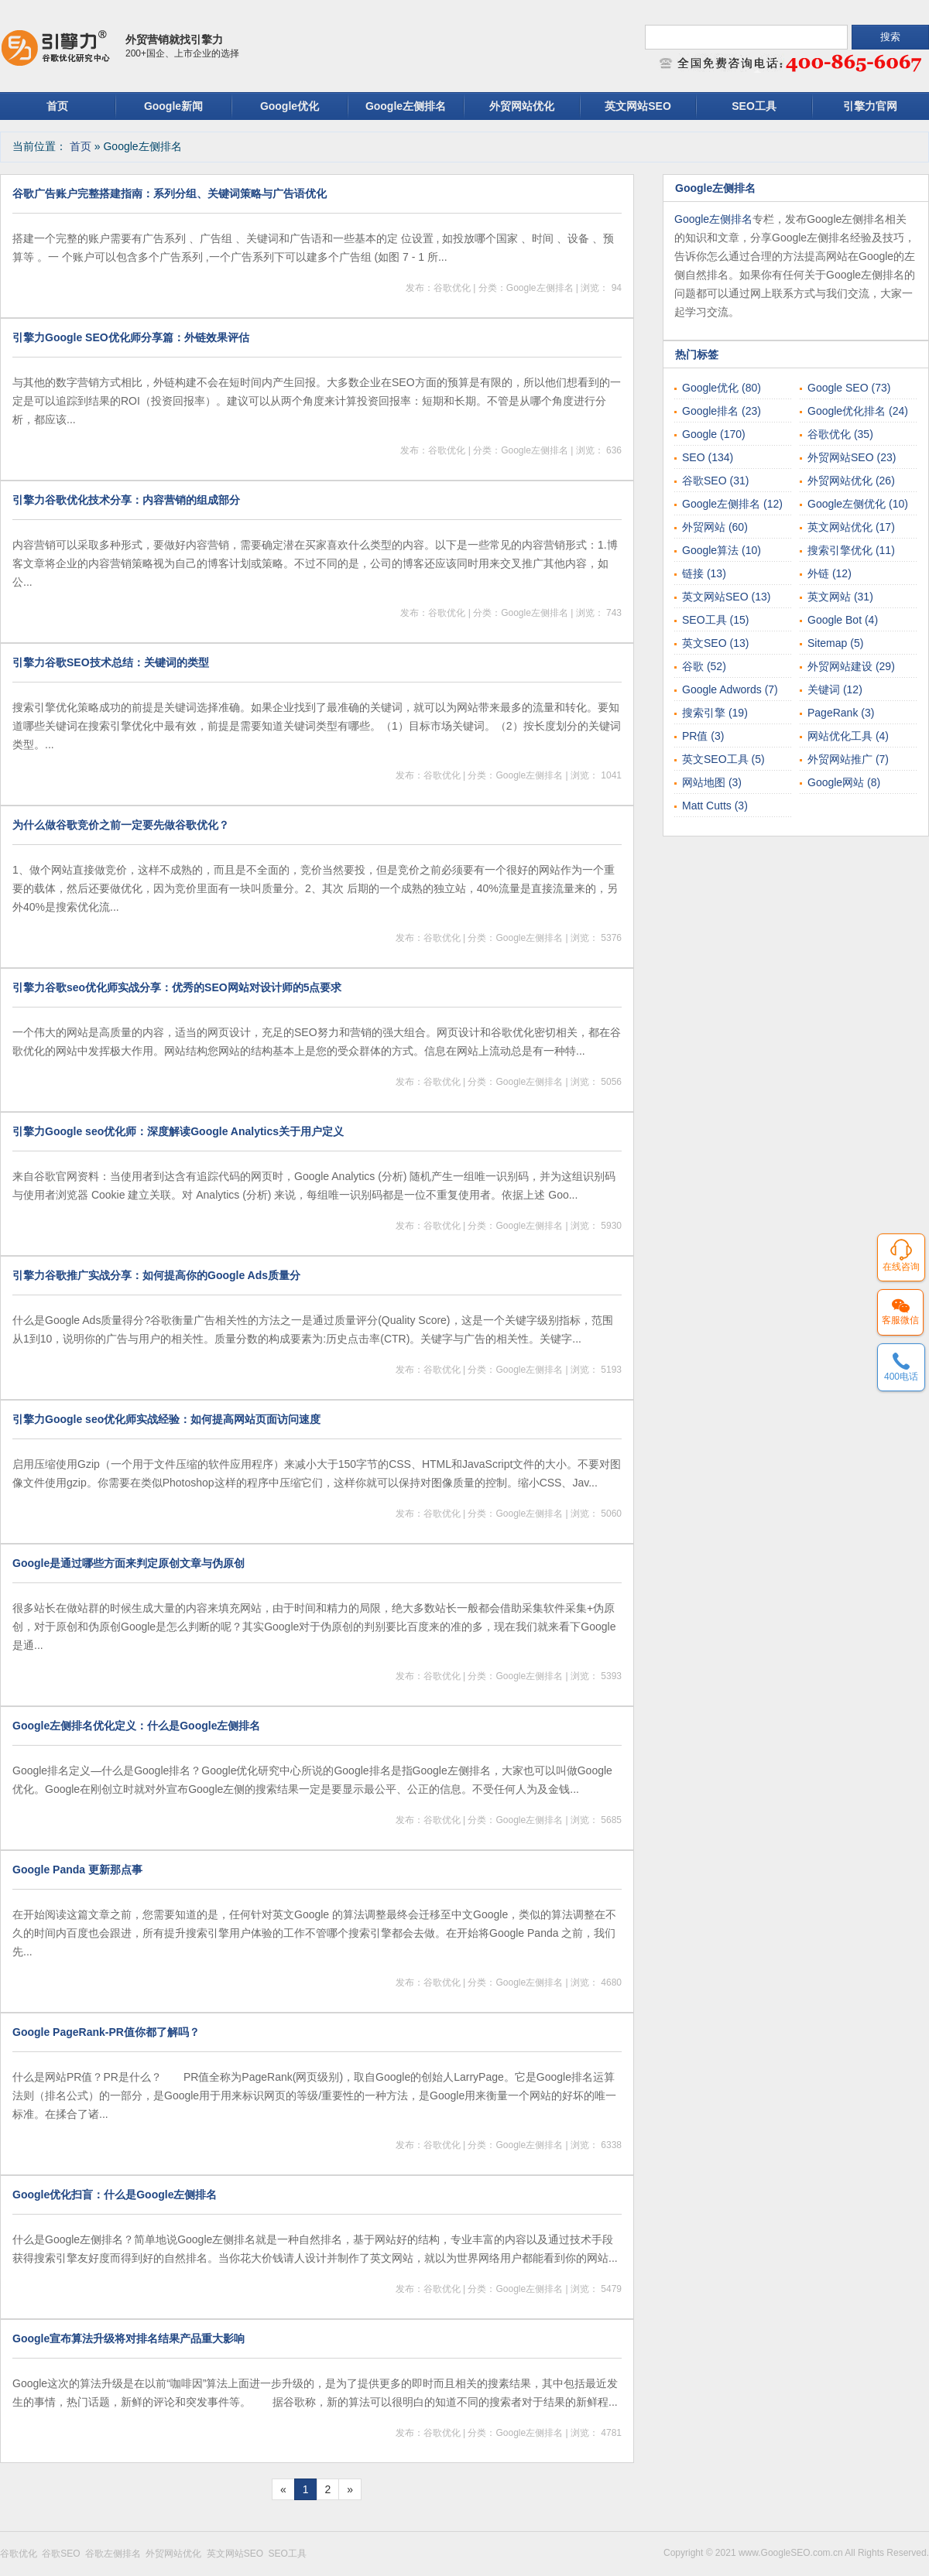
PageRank (840, 712)
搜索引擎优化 (851, 550)
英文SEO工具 (723, 759)
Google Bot (842, 620)
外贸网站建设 (851, 666)
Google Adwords (730, 689)
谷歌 (704, 666)
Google (714, 434)
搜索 (890, 37)
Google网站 (843, 782)
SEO (707, 457)
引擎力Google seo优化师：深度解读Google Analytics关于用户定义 (178, 1131)
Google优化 (289, 106)
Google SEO (848, 387)
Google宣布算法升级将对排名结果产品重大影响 (128, 2338)
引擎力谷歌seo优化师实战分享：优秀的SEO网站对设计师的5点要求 (176, 987)
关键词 (834, 689)
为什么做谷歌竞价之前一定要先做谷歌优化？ (120, 825)
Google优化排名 (857, 411)
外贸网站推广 (848, 759)
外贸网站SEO (851, 457)
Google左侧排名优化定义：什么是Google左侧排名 (136, 1725)
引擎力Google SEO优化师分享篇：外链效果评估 (130, 337)
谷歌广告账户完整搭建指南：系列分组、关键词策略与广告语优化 (169, 193)
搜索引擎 (715, 712)
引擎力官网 (870, 106)
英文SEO (715, 643)
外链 (829, 573)
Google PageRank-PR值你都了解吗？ (106, 2032)
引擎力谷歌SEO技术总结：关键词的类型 (110, 662)
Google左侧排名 (405, 106)
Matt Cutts (715, 805)
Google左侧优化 (857, 504)
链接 (704, 573)
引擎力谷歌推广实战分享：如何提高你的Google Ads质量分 (156, 1275)
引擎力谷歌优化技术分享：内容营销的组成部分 (126, 500)
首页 (57, 106)
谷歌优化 (840, 434)
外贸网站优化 (521, 106)
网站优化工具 (848, 736)
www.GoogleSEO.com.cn (792, 2552)
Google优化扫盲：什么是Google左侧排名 (114, 2194)
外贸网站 (715, 527)
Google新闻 (173, 106)
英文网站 (840, 596)
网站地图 (712, 782)
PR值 (703, 736)
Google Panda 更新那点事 (77, 1869)
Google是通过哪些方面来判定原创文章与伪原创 (128, 1563)
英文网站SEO (638, 106)
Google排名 (721, 411)
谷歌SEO (715, 480)
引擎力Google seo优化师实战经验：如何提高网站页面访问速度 (166, 1419)
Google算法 (721, 550)
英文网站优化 (851, 527)
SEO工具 (754, 106)
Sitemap (835, 643)
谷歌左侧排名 (115, 2553)
